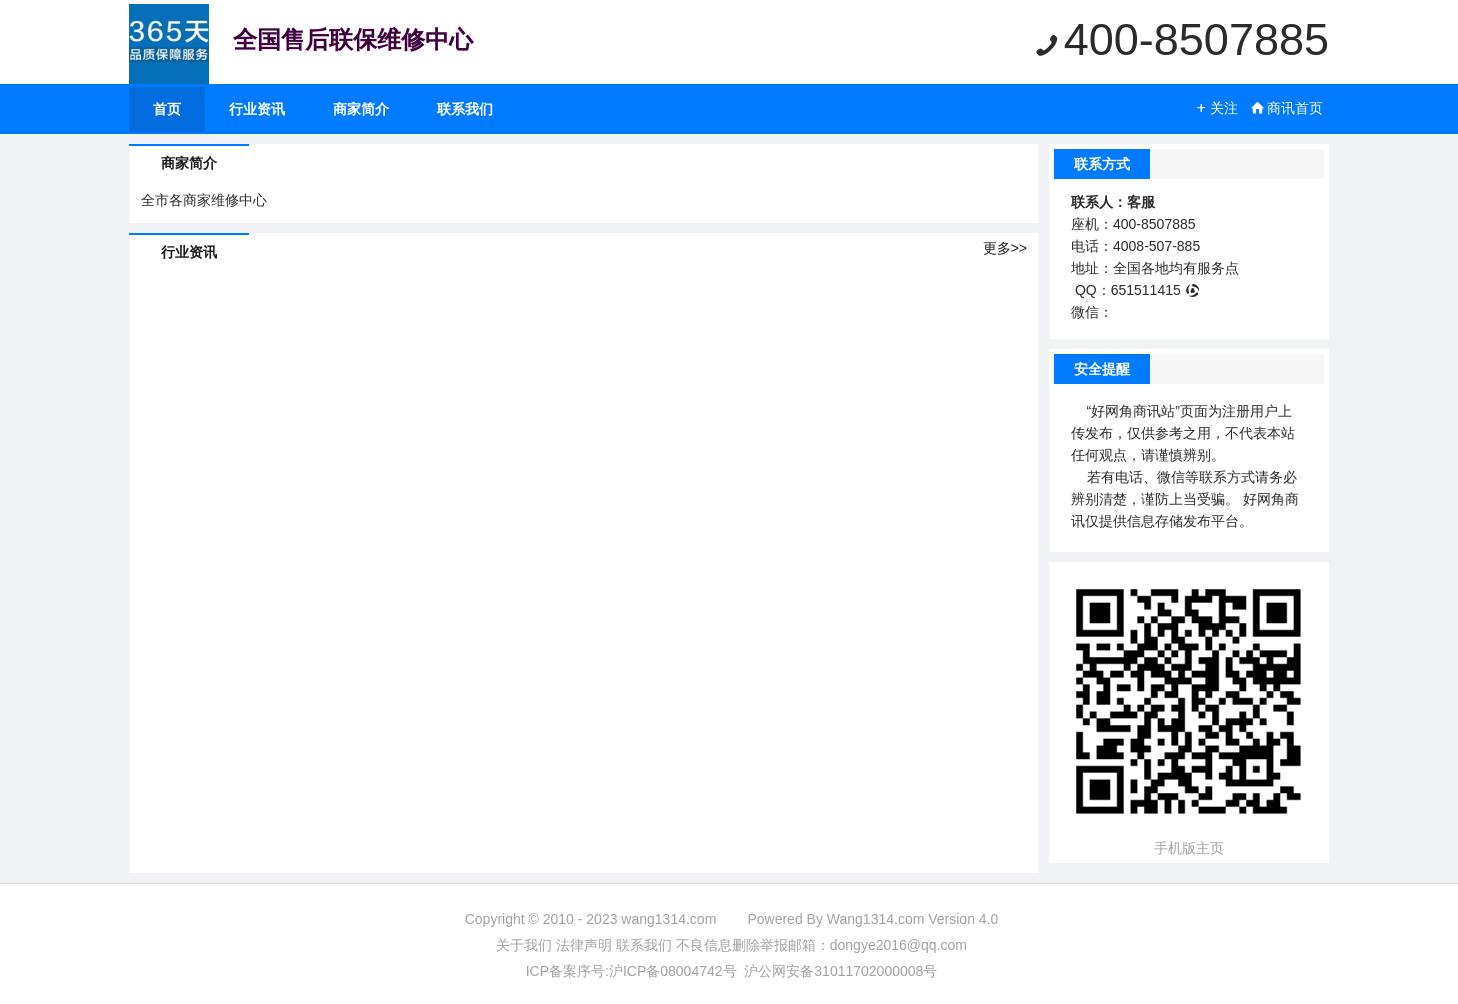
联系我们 (465, 109)
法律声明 (584, 945)
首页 (167, 109)
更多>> (1005, 248)
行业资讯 (257, 109)
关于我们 (524, 945)
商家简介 (361, 109)
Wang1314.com (876, 919)
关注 (1216, 108)
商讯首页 (1286, 108)
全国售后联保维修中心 (353, 39)
